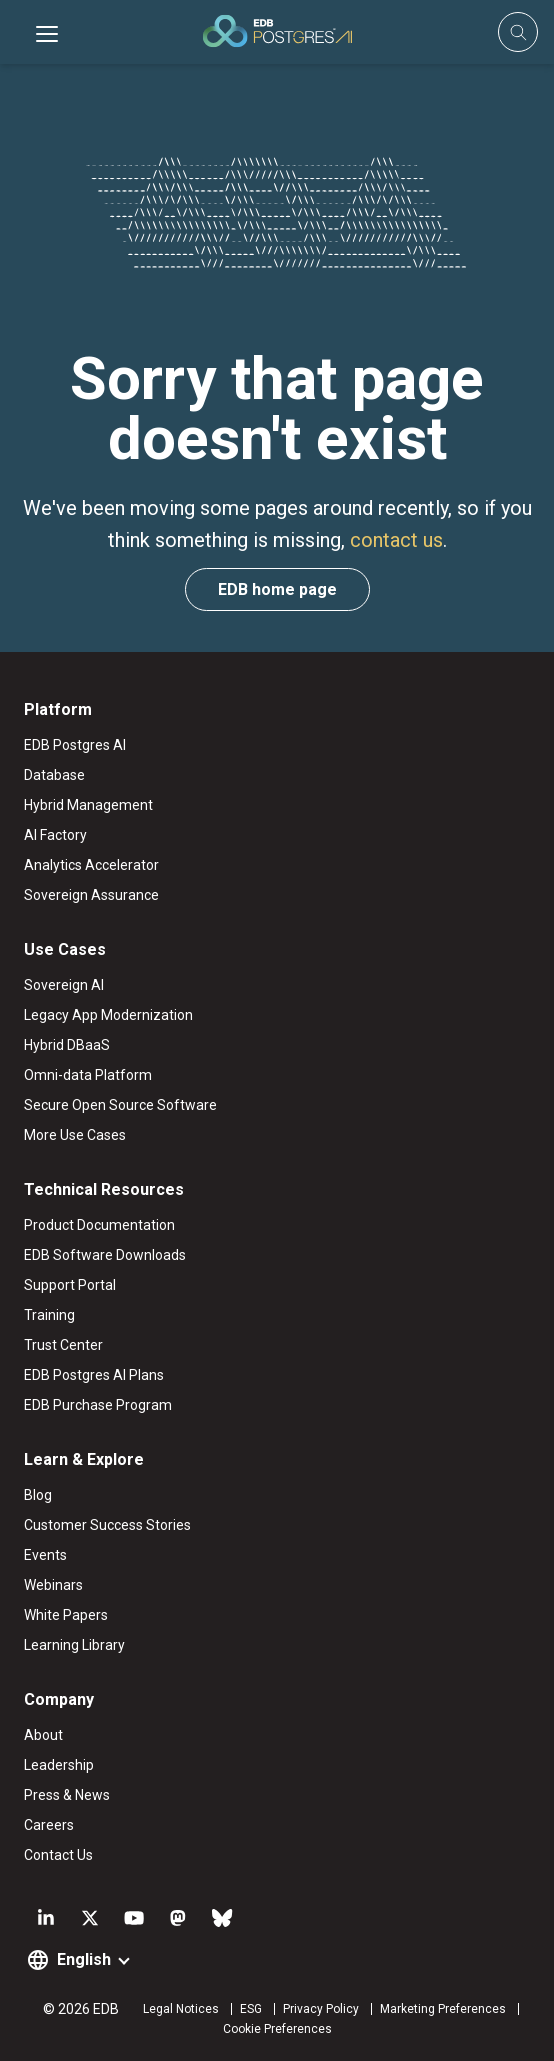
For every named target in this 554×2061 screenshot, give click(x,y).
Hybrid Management (88, 805)
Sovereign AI (64, 985)
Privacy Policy (321, 2009)
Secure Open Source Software (120, 1105)
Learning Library (74, 1645)
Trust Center (63, 1345)
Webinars (53, 1585)
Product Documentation (99, 1225)
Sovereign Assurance (91, 895)
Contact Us (58, 1855)
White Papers (66, 1615)
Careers (49, 1825)
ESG (251, 2009)
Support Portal (70, 1285)
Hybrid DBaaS (67, 1045)
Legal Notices (181, 2009)
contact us (396, 540)
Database (54, 775)
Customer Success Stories (107, 1525)
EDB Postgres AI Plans (94, 1375)
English (84, 1959)
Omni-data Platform (88, 1075)
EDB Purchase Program (98, 1405)
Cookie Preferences (277, 2029)
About (43, 1735)
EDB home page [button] (277, 589)
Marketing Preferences (443, 2009)
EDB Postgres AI (75, 745)
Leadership (59, 1765)
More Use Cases (75, 1135)
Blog (38, 1495)
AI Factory (55, 835)
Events (45, 1555)
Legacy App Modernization (108, 1015)
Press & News (67, 1795)
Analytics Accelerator (91, 865)
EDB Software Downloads (105, 1255)
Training (49, 1315)
